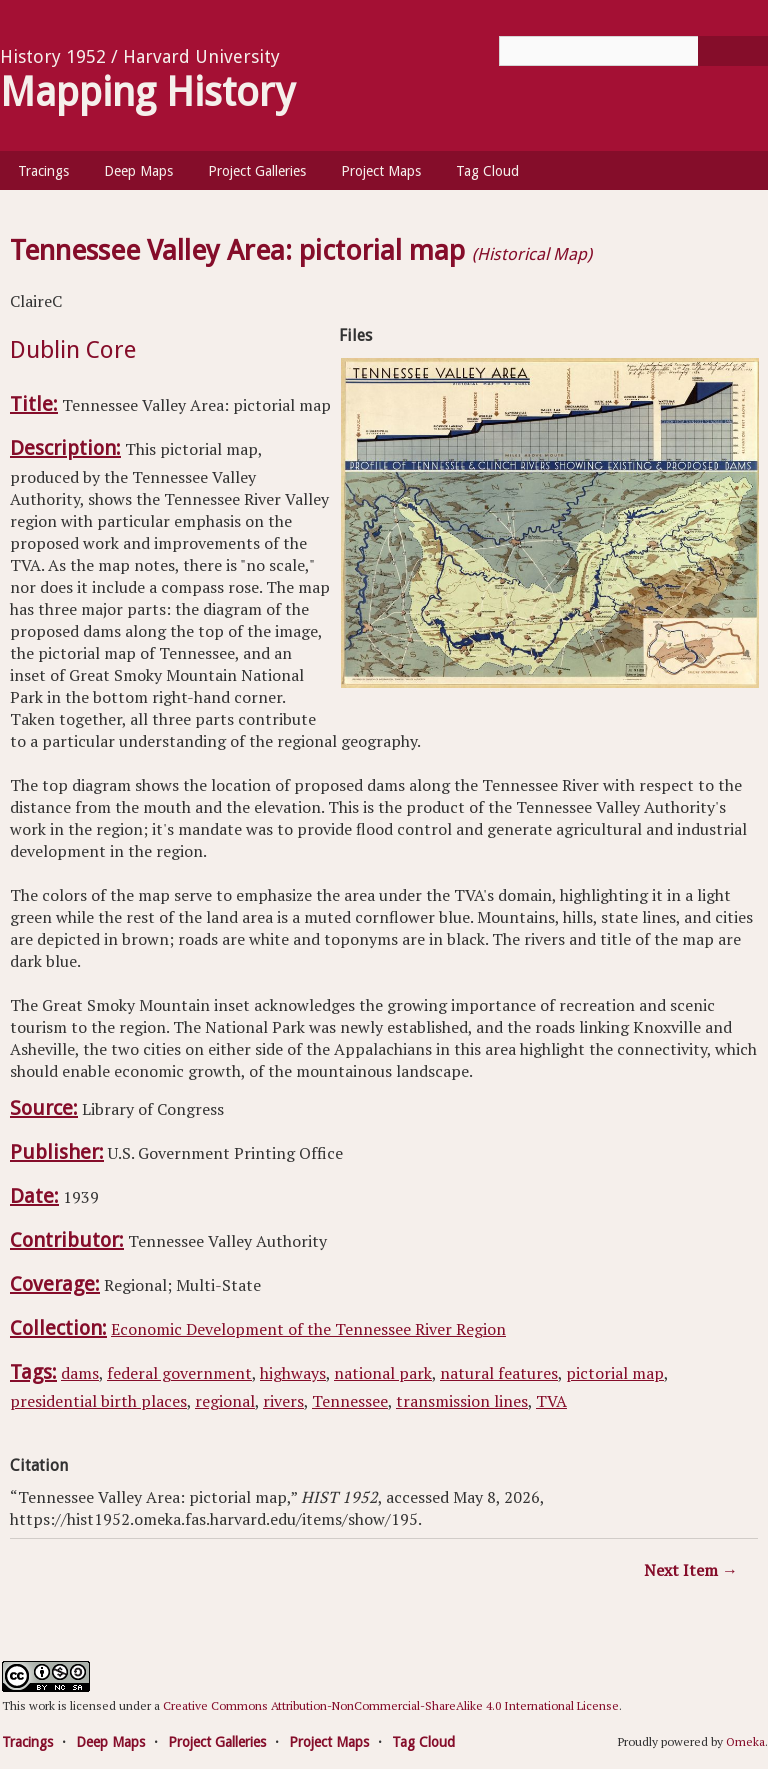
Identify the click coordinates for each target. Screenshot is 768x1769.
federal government (179, 1373)
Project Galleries (257, 171)
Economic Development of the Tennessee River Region (308, 1329)
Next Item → (691, 1570)
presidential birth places (98, 1401)
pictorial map (615, 1373)
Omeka (745, 1741)
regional (225, 1401)
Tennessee (350, 1401)
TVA (551, 1401)
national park (383, 1373)
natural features (499, 1373)
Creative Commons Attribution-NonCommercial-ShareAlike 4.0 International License (391, 1705)
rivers (283, 1401)
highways (293, 1373)
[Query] (633, 51)
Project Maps (381, 171)
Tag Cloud (487, 171)
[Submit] (733, 51)
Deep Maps (138, 171)
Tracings (43, 171)
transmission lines (462, 1401)
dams (80, 1373)
